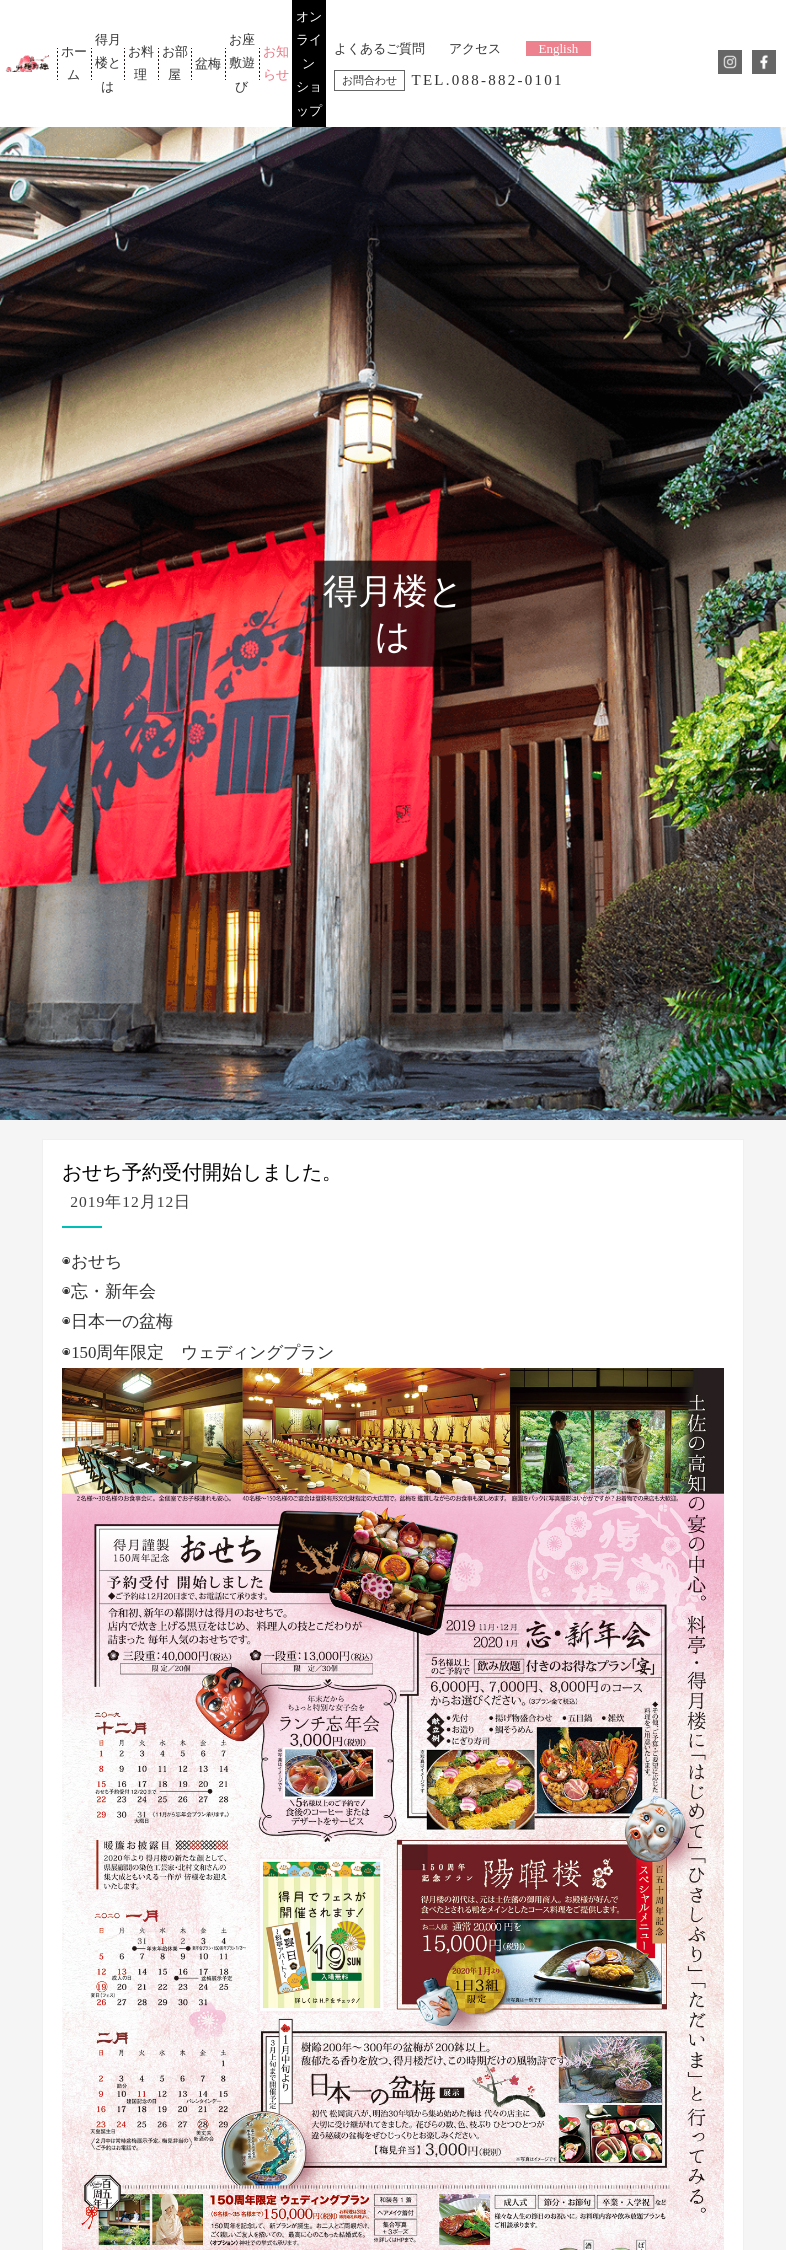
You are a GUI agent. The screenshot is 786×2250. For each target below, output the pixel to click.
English (559, 48)
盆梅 (208, 63)
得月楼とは (107, 63)
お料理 (141, 63)
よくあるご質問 (379, 48)
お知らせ (275, 63)
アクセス (475, 48)
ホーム (74, 63)
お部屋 (175, 63)
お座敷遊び (242, 63)
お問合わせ (369, 80)
